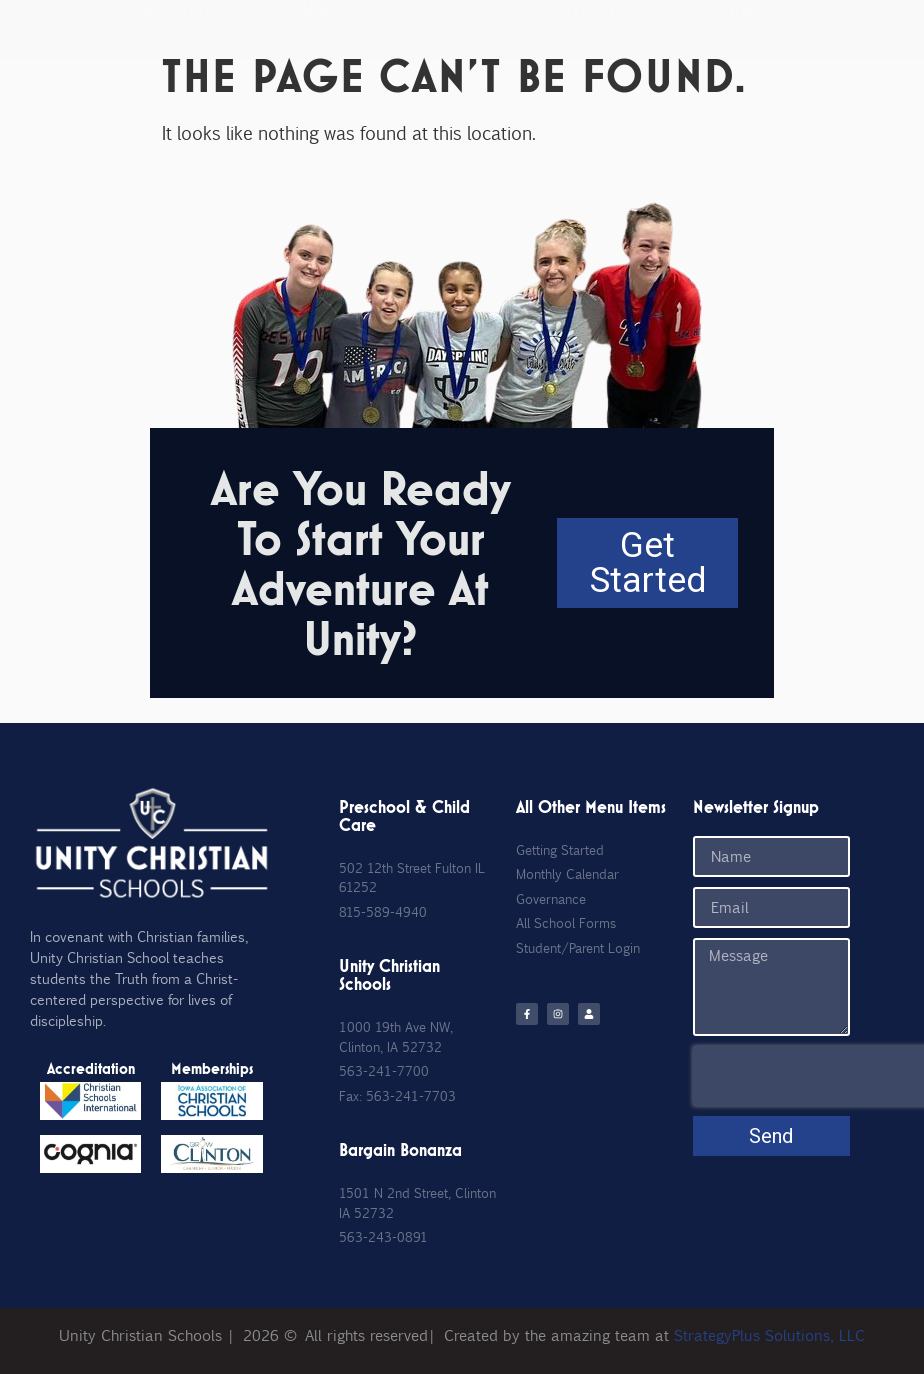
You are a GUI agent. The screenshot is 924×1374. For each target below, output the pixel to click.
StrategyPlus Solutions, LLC (769, 1335)
